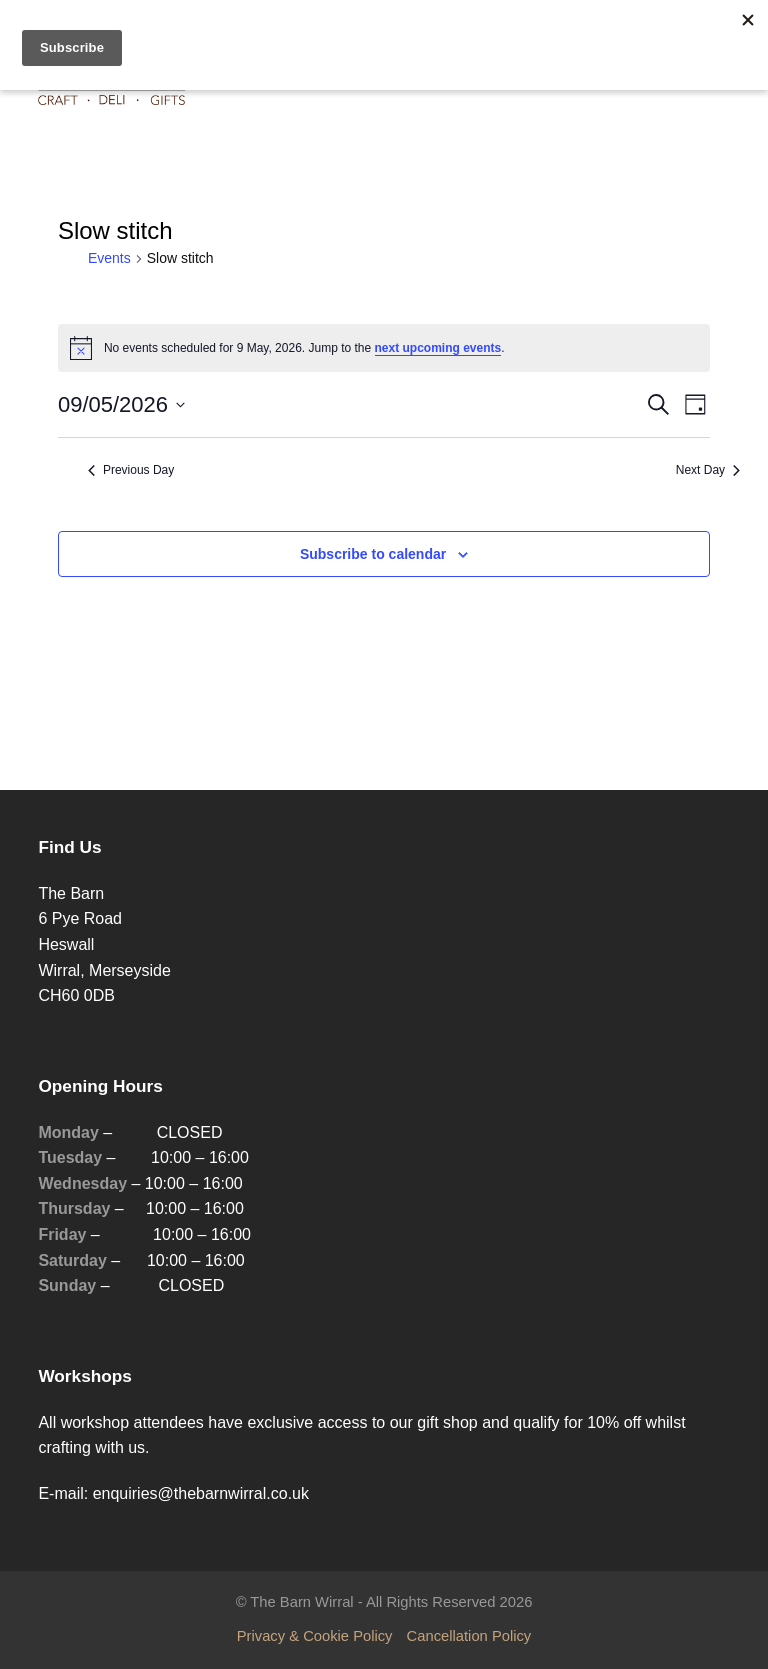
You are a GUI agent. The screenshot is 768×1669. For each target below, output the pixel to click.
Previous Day (131, 470)
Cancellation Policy (469, 1636)
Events (109, 258)
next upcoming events (438, 348)
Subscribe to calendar (373, 554)
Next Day (708, 470)
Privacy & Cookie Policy (315, 1636)
